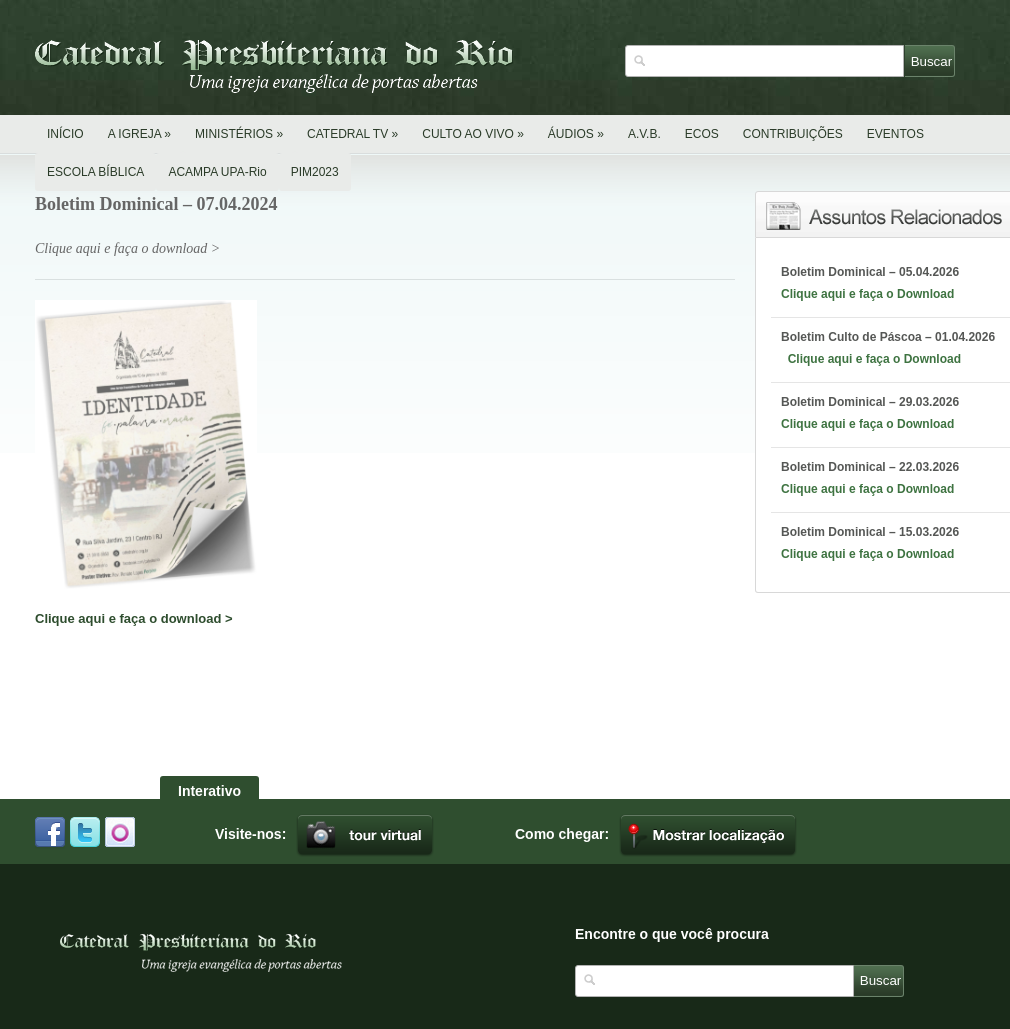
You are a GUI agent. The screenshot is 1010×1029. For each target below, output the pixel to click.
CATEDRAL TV (352, 134)
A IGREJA (139, 134)
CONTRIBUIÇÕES (793, 134)
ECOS (702, 134)
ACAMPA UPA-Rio (217, 172)
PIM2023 (315, 172)
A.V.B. (644, 134)
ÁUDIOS (576, 134)
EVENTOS (895, 134)
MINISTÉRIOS (239, 134)
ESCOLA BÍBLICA (95, 172)
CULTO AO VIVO (473, 134)
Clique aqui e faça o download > (134, 618)
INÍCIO (65, 134)
